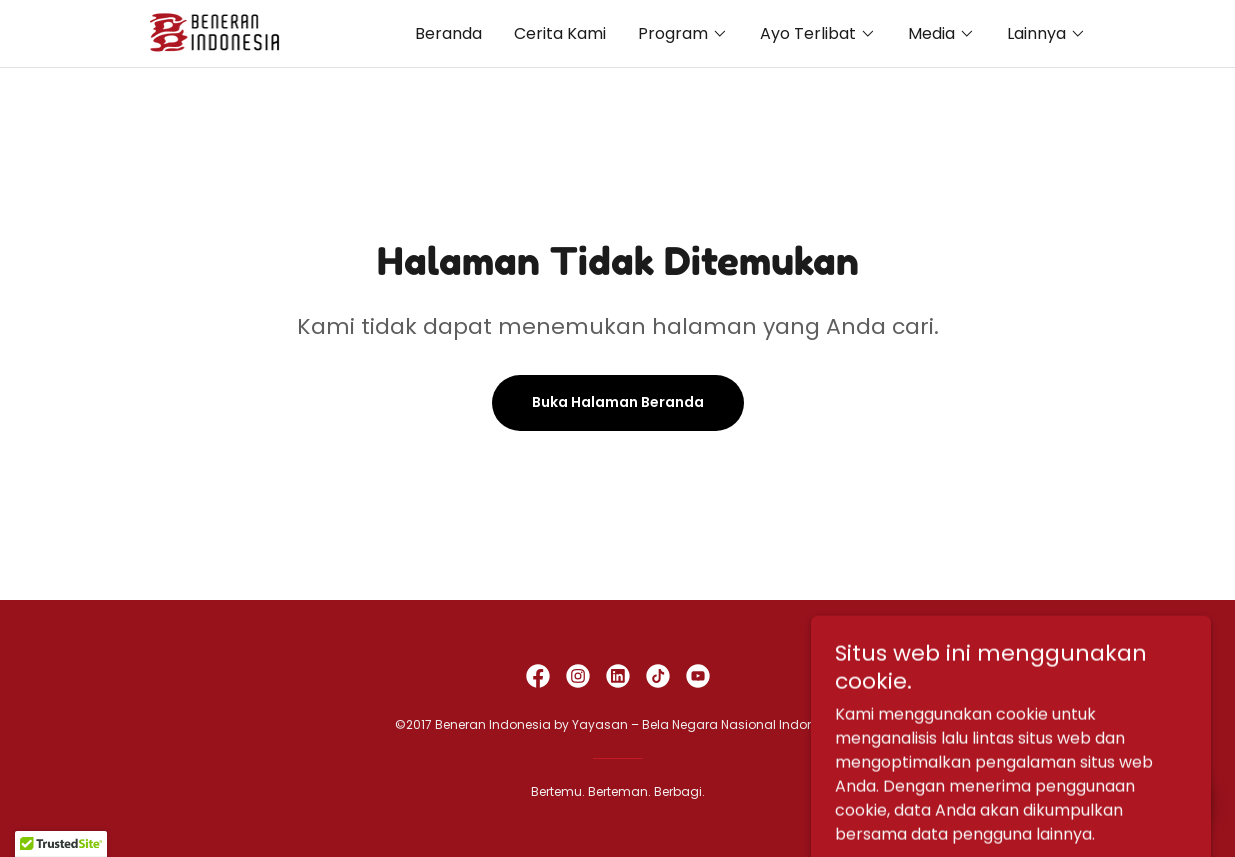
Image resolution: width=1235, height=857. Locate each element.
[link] (217, 32)
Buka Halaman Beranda (618, 402)
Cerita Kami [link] (560, 33)
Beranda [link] (448, 33)
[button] (683, 34)
